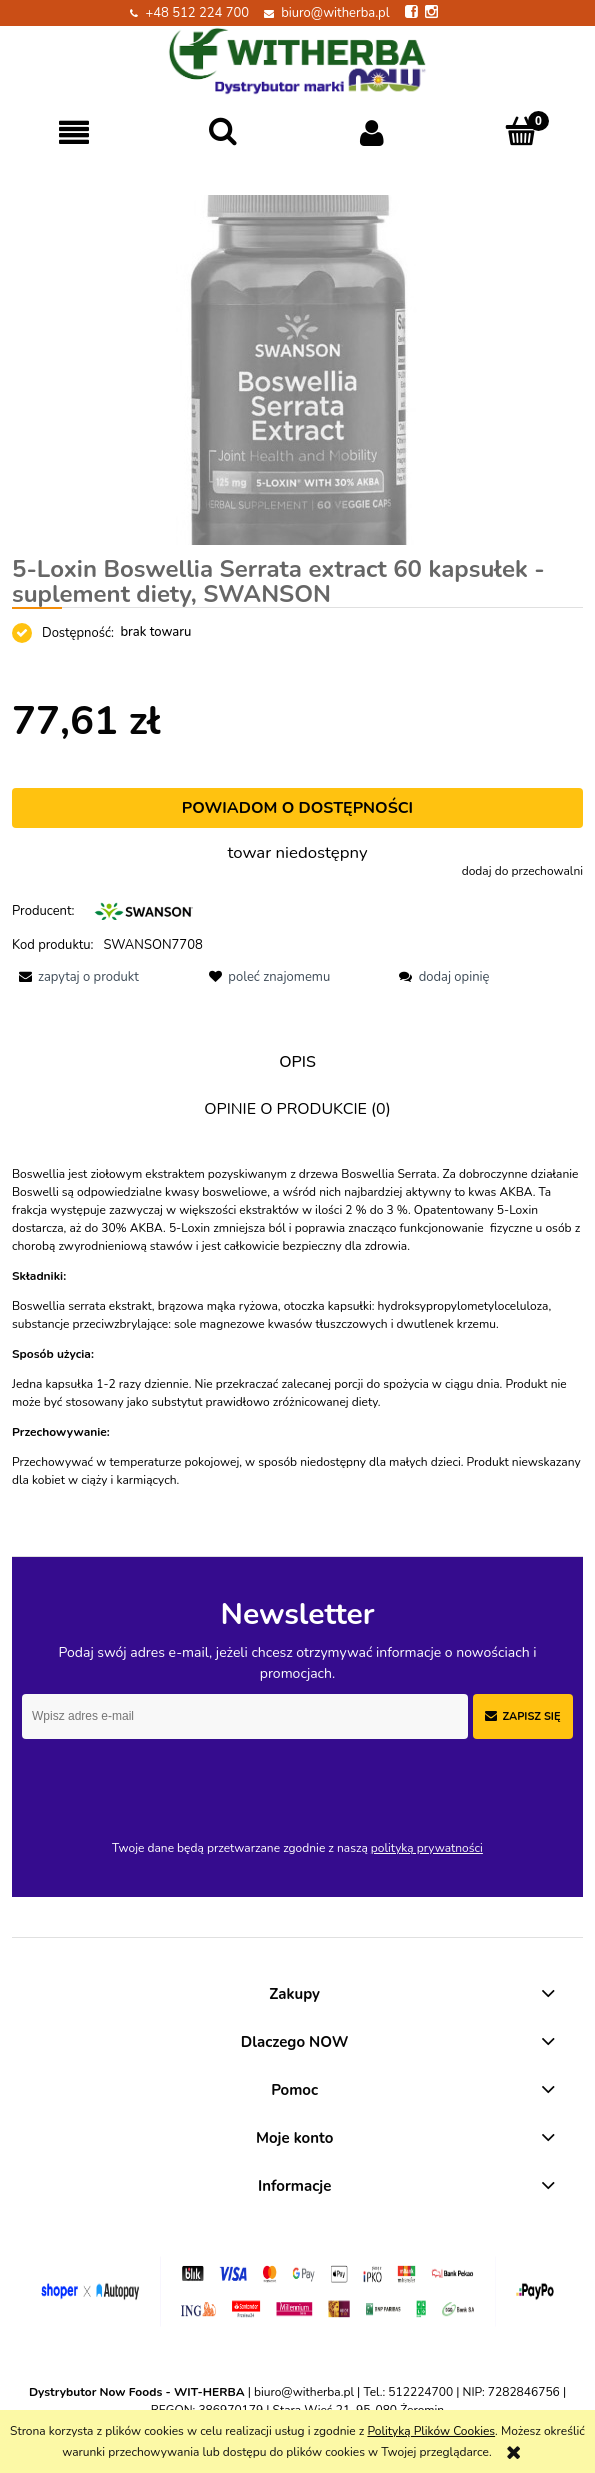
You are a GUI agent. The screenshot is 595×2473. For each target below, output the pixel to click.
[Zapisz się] (523, 1716)
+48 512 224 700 (197, 13)
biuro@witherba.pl (335, 13)
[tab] (297, 1062)
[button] (74, 132)
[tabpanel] (297, 1327)
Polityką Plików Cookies (431, 2431)
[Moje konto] (372, 132)
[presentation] (162, 1781)
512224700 (420, 2392)
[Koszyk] (520, 131)
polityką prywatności (427, 1848)
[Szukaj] (223, 131)
